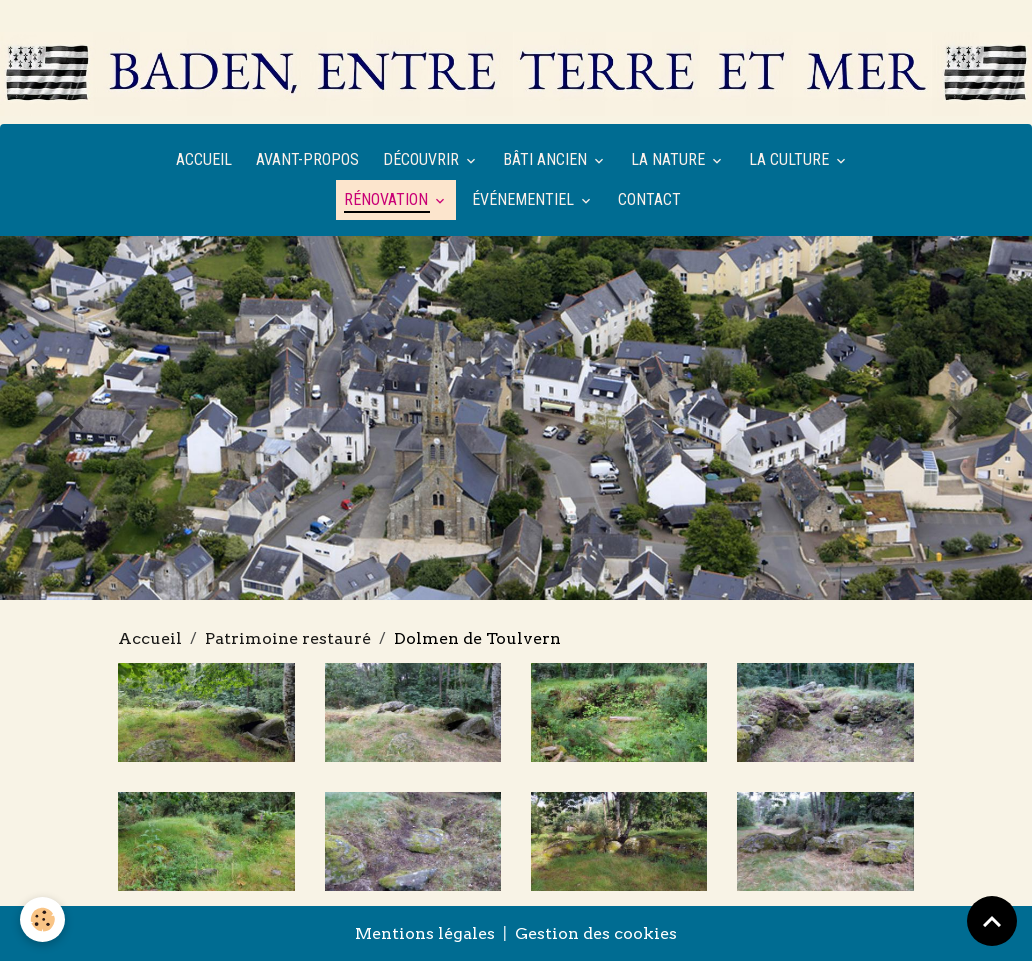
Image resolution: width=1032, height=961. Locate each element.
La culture (791, 159)
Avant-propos (307, 159)
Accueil (204, 159)
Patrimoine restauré (288, 638)
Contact (649, 199)
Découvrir (423, 159)
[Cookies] (42, 919)
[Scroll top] (992, 921)
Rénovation (388, 199)
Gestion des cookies (596, 933)
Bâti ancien (547, 159)
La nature (670, 159)
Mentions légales (425, 933)
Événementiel (525, 199)
